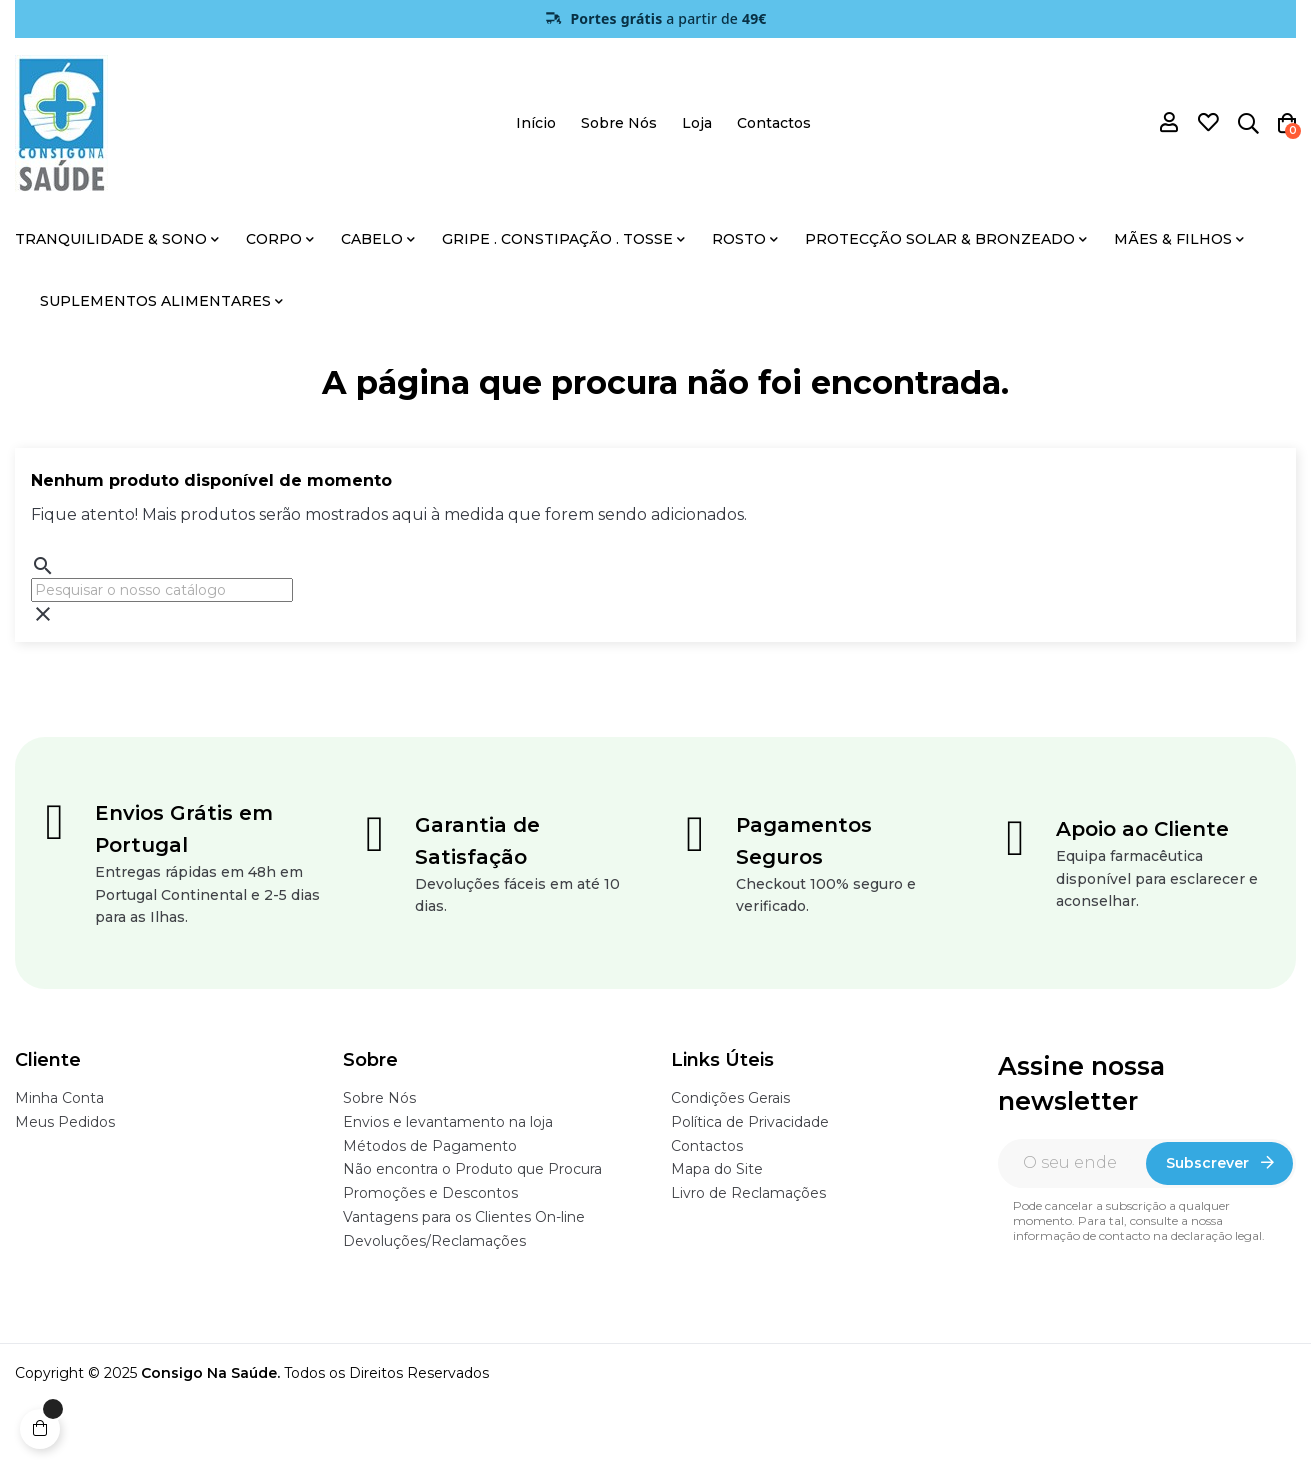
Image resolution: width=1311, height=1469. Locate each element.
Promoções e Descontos (430, 1193)
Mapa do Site (717, 1169)
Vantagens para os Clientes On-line (464, 1217)
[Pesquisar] (162, 590)
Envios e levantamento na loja (448, 1122)
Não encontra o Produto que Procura (472, 1169)
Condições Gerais (730, 1098)
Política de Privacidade (750, 1122)
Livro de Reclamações (748, 1193)
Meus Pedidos (65, 1122)
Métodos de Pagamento (430, 1146)
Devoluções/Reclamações (434, 1241)
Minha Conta (59, 1098)
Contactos (707, 1146)
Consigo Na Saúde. (210, 1373)
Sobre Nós (379, 1098)
